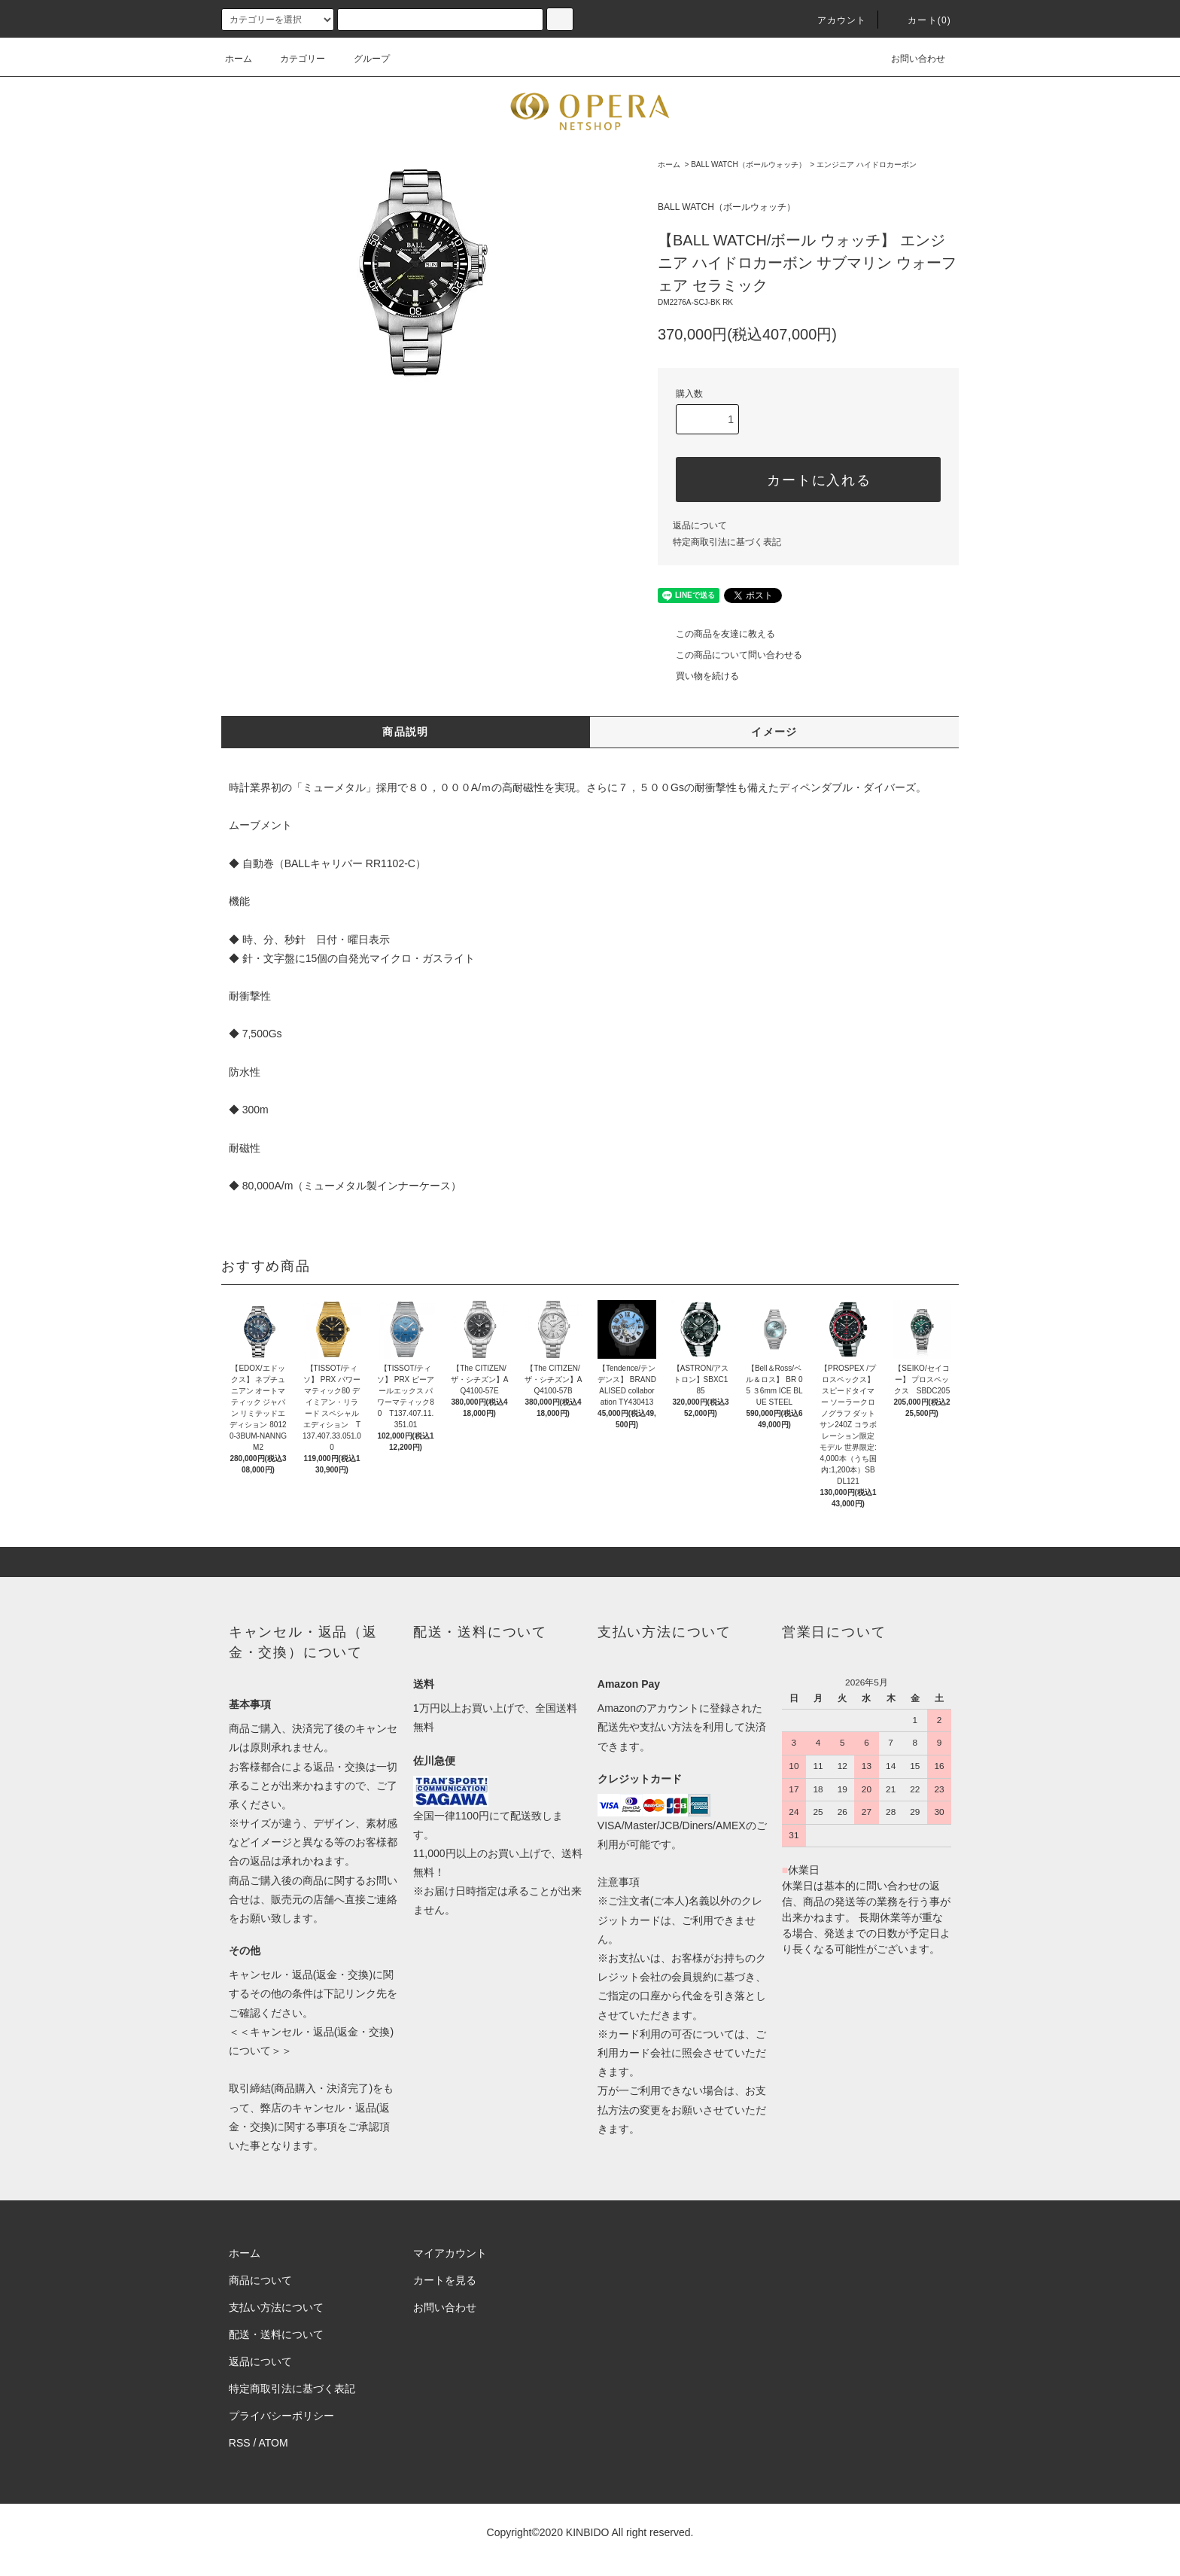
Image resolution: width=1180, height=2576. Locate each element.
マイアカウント (450, 2253)
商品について (260, 2280)
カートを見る (444, 2280)
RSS (240, 2443)
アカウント (833, 20)
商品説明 (405, 732)
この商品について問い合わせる (730, 655)
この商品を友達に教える (716, 634)
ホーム (238, 58)
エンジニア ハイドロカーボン (867, 164)
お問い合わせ (909, 58)
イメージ (774, 732)
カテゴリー (293, 58)
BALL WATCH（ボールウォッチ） (748, 164)
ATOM (273, 2443)
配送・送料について (276, 2334)
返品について (700, 525)
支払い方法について (276, 2307)
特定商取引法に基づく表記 (727, 542)
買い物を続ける (698, 676)
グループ (363, 58)
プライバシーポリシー (281, 2416)
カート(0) (920, 20)
